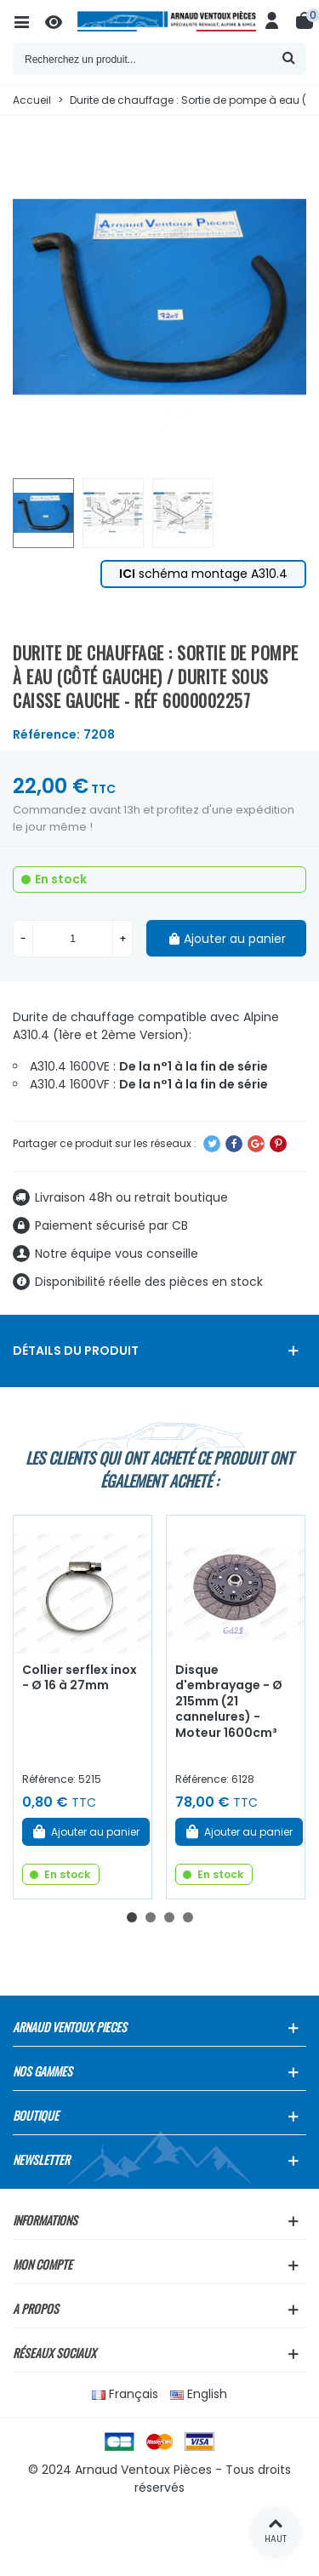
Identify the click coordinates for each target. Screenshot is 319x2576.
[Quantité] (72, 938)
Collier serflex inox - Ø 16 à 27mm (79, 1678)
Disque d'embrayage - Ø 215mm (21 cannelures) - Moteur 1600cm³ (228, 1701)
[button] (132, 1917)
